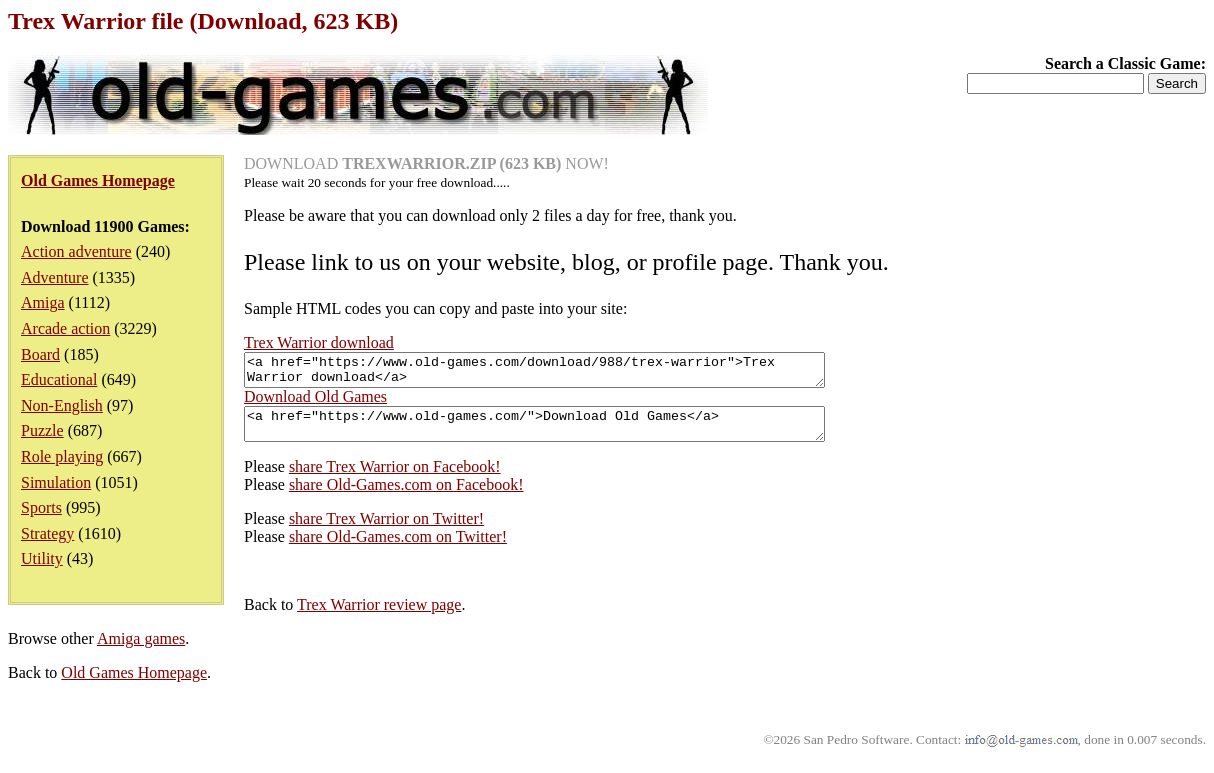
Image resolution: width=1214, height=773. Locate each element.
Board (40, 354)
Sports (41, 507)
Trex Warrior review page (379, 616)
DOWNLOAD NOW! (426, 163)
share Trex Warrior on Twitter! (386, 530)
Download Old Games (315, 402)
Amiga (43, 302)
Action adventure (76, 251)
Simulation (56, 482)
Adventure (55, 277)
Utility (42, 558)
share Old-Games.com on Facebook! (406, 496)
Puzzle (42, 430)
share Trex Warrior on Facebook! (395, 478)
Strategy (47, 533)
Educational (59, 379)
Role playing (62, 456)
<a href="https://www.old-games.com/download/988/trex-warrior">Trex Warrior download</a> (569, 373)
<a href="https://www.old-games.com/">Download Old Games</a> (569, 433)
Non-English (62, 405)
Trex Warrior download (319, 342)
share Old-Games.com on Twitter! (398, 548)
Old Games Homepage (134, 684)
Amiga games (141, 650)
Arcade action (65, 328)
